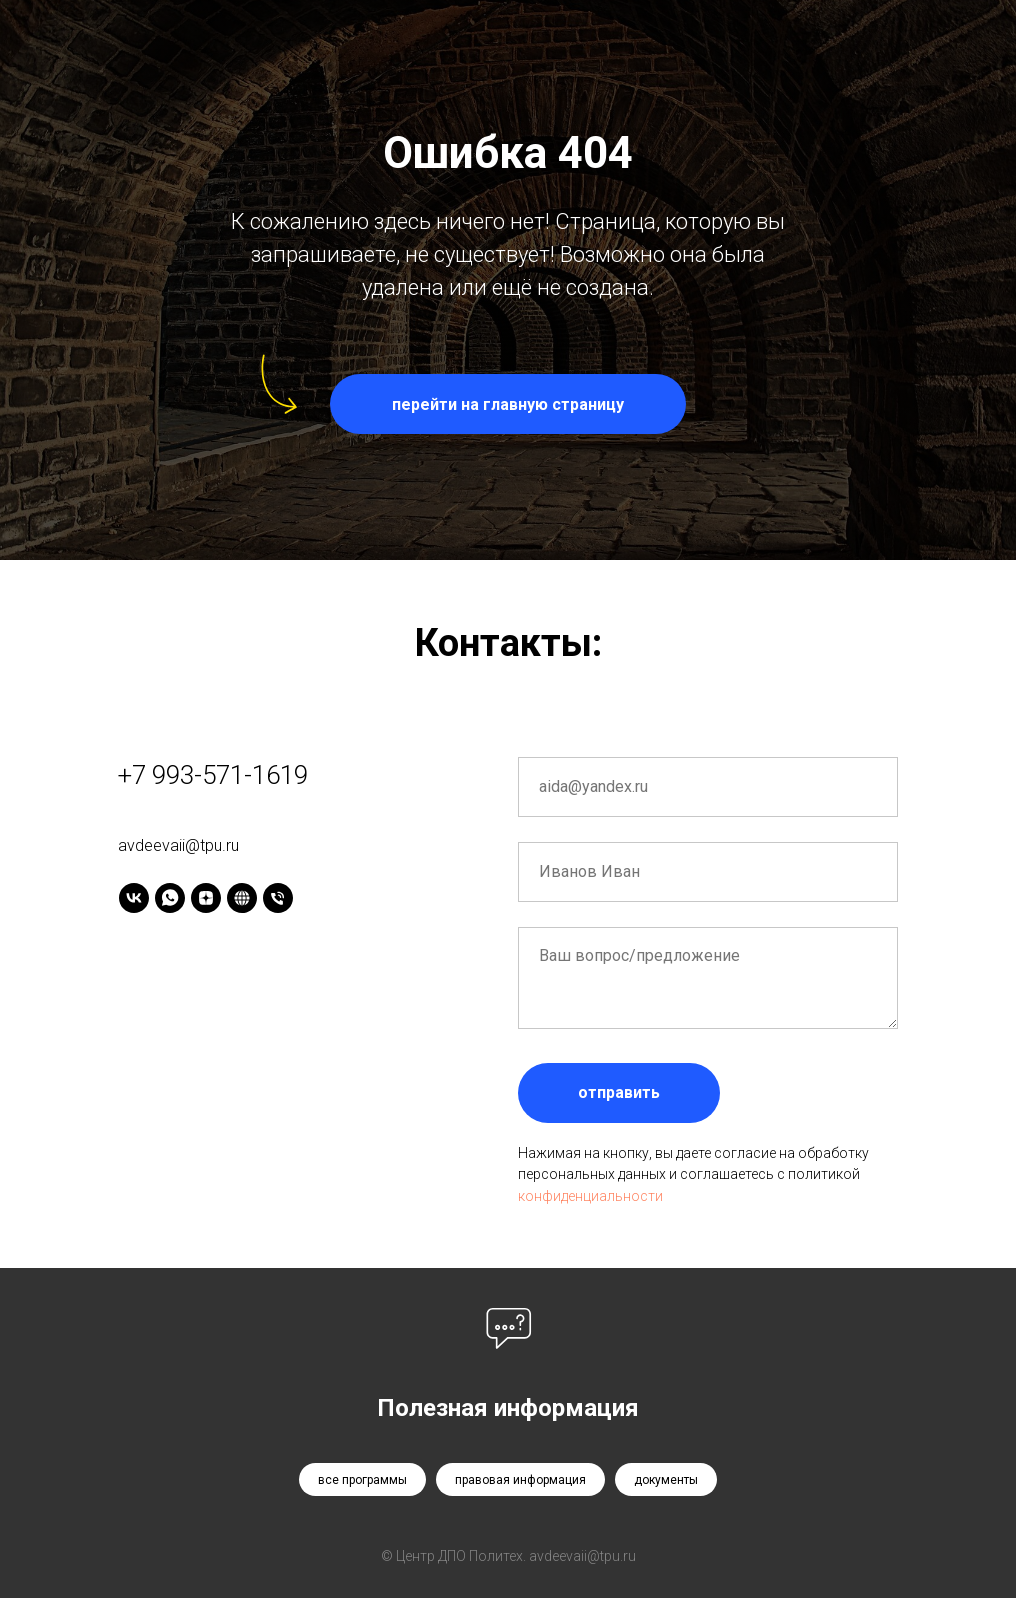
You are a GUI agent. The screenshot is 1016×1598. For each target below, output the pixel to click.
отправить (619, 1092)
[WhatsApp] (170, 898)
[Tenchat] (242, 898)
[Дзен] (206, 898)
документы (666, 1480)
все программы (362, 1480)
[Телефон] (278, 898)
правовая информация (520, 1480)
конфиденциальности (590, 1196)
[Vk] (134, 898)
